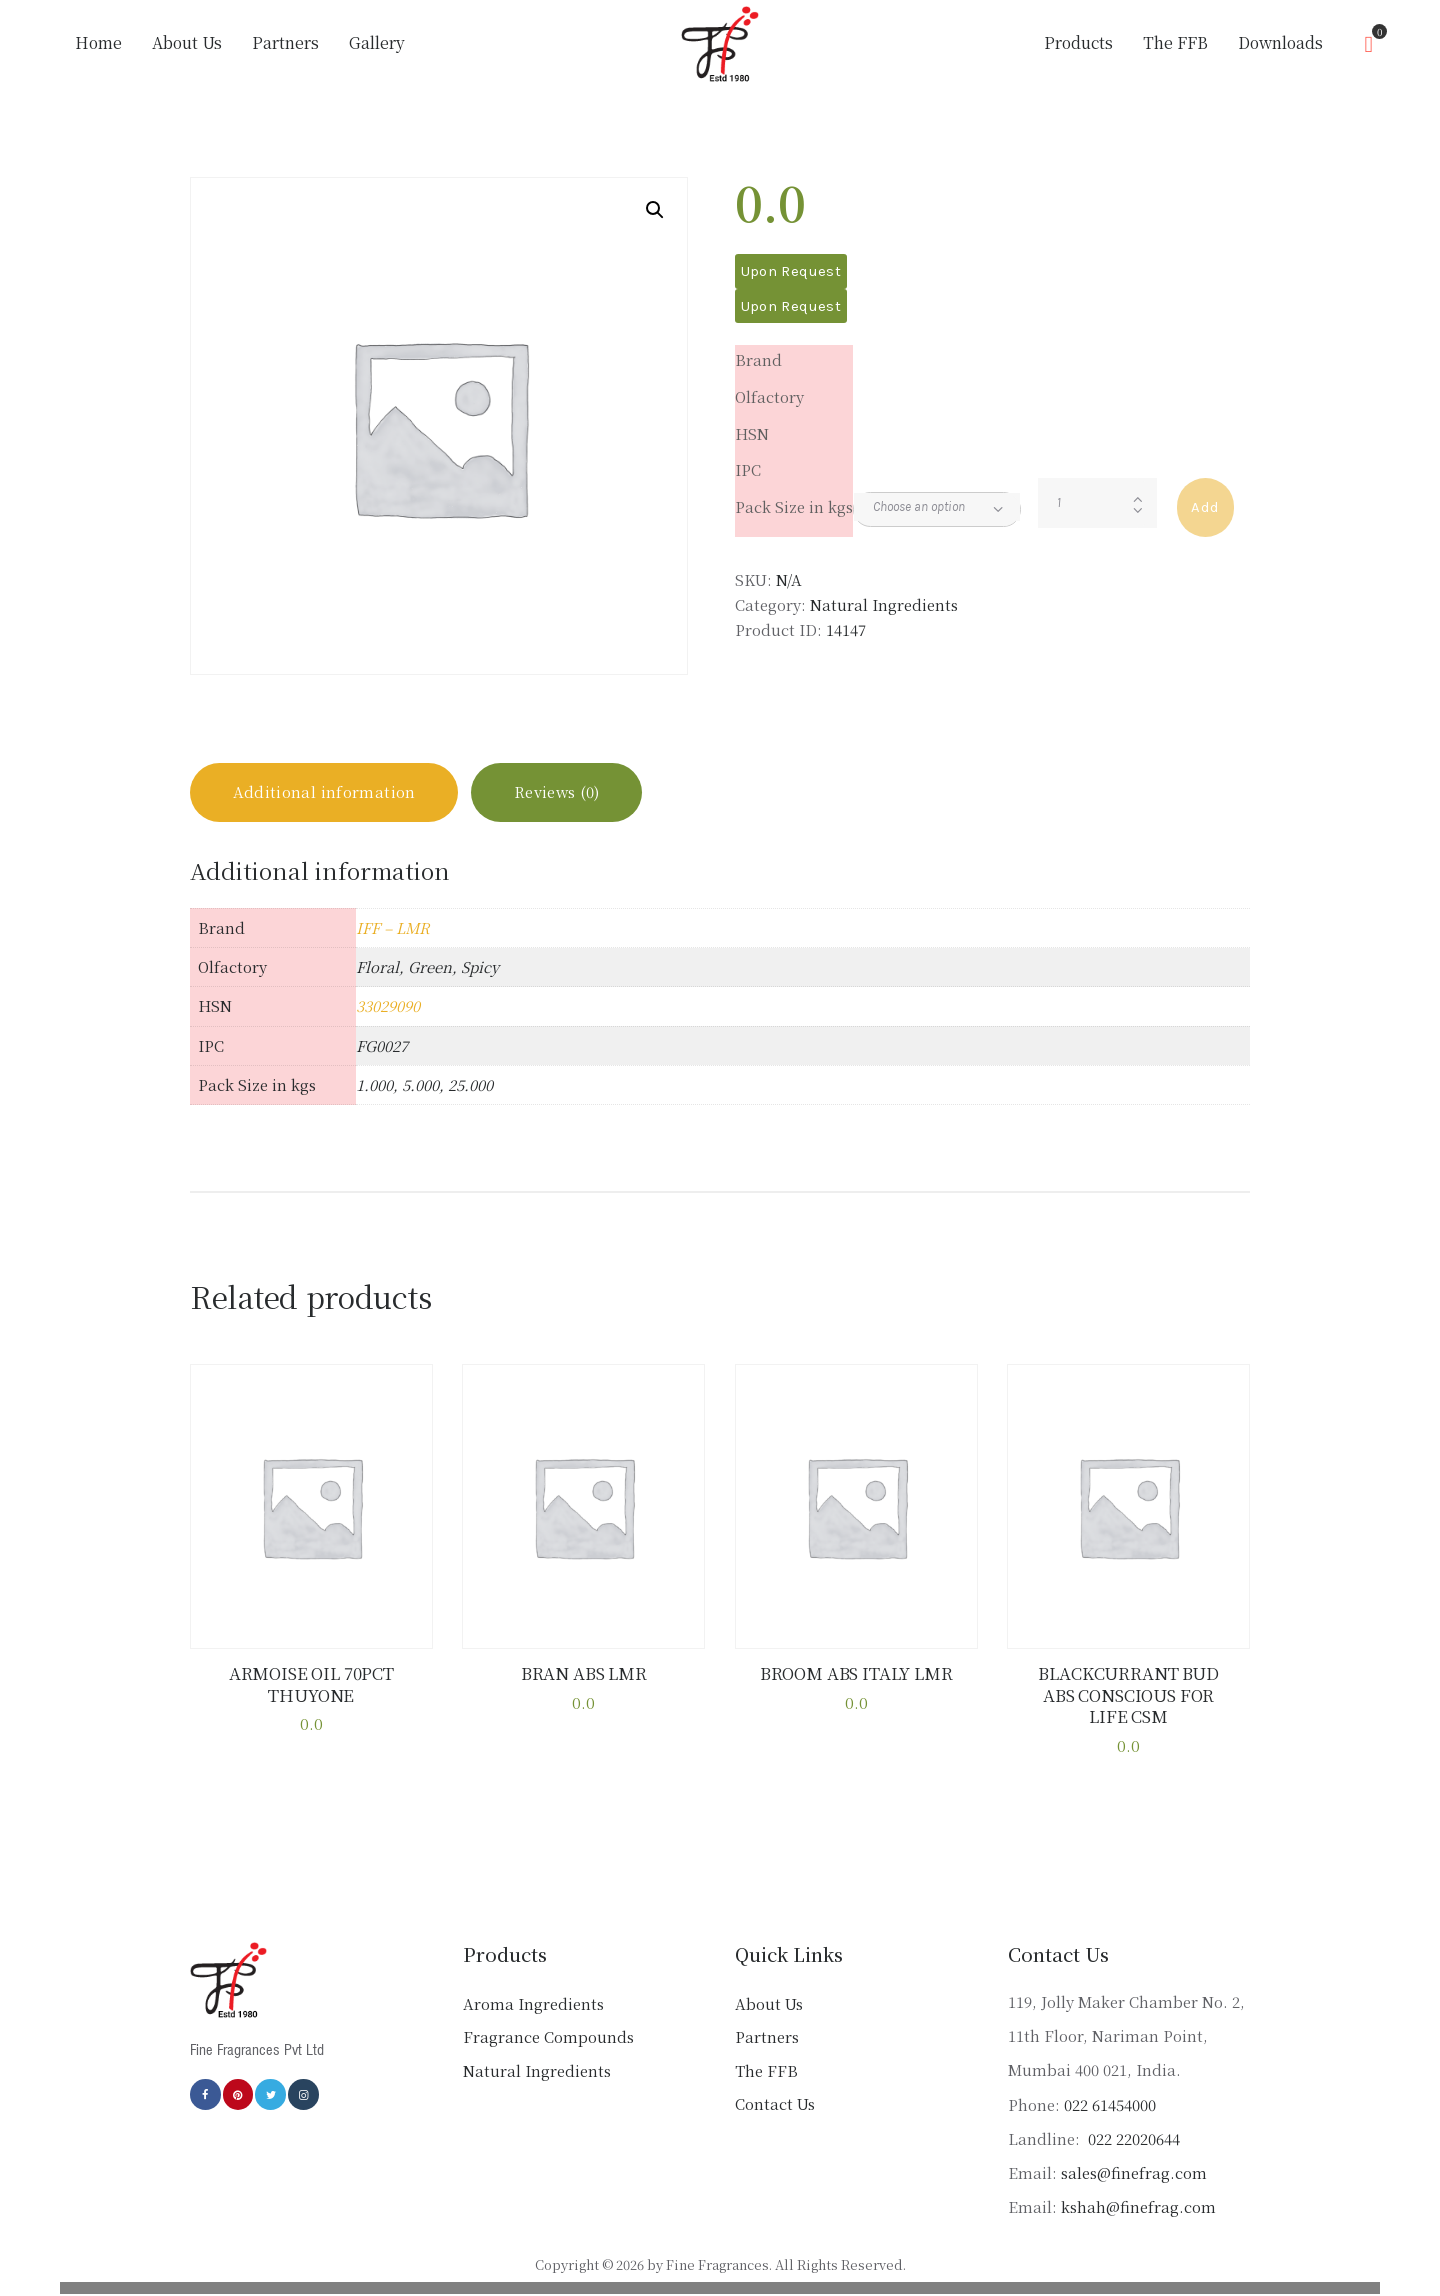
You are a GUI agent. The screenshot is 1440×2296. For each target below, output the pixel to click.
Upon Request (791, 271)
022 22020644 (1132, 2138)
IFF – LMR (393, 927)
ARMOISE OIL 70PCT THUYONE (311, 1684)
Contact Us (775, 2104)
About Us (769, 2003)
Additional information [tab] (324, 792)
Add (1205, 507)
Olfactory (769, 396)
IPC (748, 469)
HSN (752, 433)
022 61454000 (1110, 2104)
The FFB (766, 2070)
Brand (758, 359)
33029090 (388, 1006)
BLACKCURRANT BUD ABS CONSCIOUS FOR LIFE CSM (1128, 1695)
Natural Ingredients (884, 604)
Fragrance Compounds (548, 2037)
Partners (767, 2037)
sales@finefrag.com (1134, 2172)
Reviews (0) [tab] (557, 792)
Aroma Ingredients (533, 2003)
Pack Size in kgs (794, 506)
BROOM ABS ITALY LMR (856, 1674)
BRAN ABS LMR (584, 1674)
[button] (655, 210)
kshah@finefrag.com (1138, 2206)
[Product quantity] (1097, 503)
